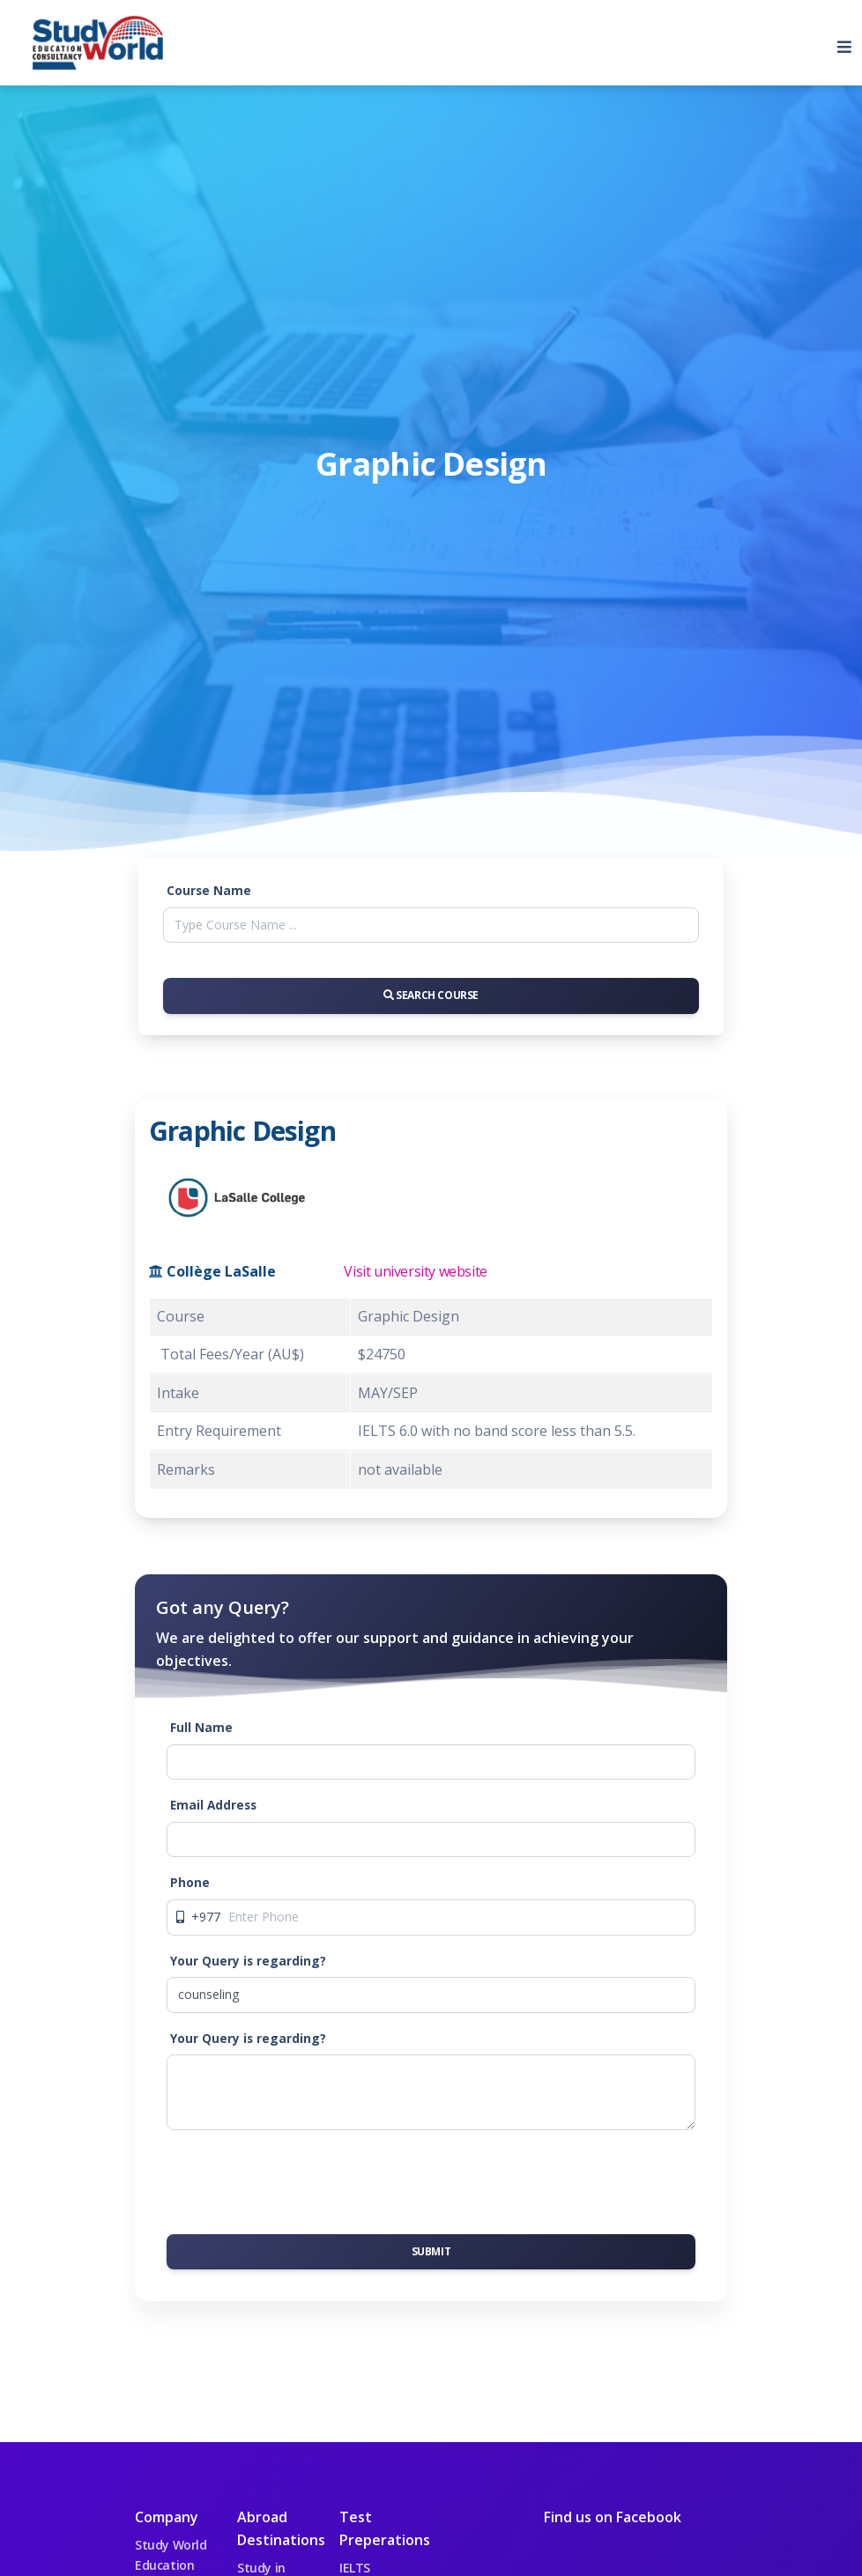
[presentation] (301, 2178)
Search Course (431, 995)
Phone (190, 1882)
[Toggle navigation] (837, 43)
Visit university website (415, 1271)
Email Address (213, 1804)
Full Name (201, 1727)
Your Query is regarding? (248, 1960)
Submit (431, 2251)
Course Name (209, 890)
